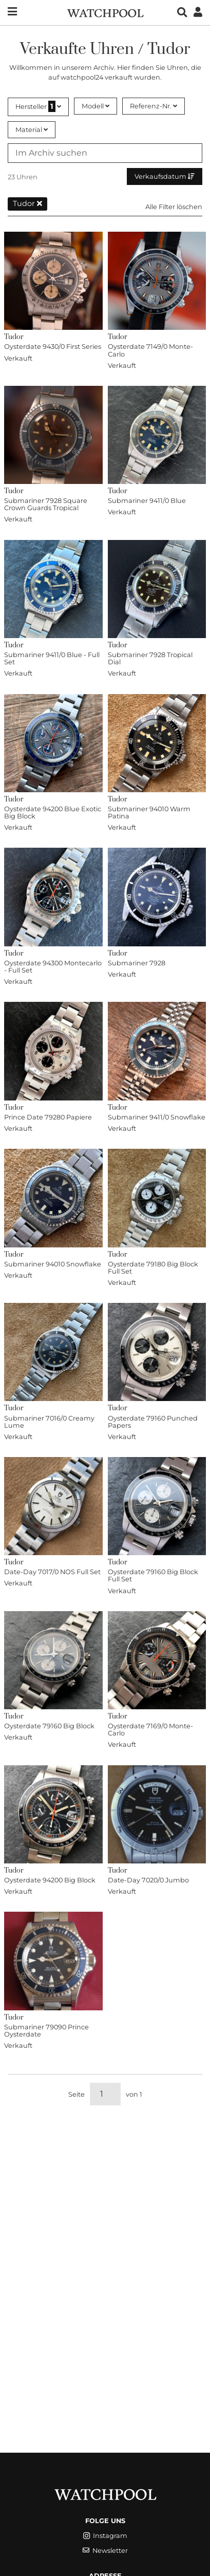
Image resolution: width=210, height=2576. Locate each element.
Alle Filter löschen (173, 207)
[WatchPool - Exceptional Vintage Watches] (105, 12)
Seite (76, 2094)
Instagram (105, 2536)
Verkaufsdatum (165, 176)
